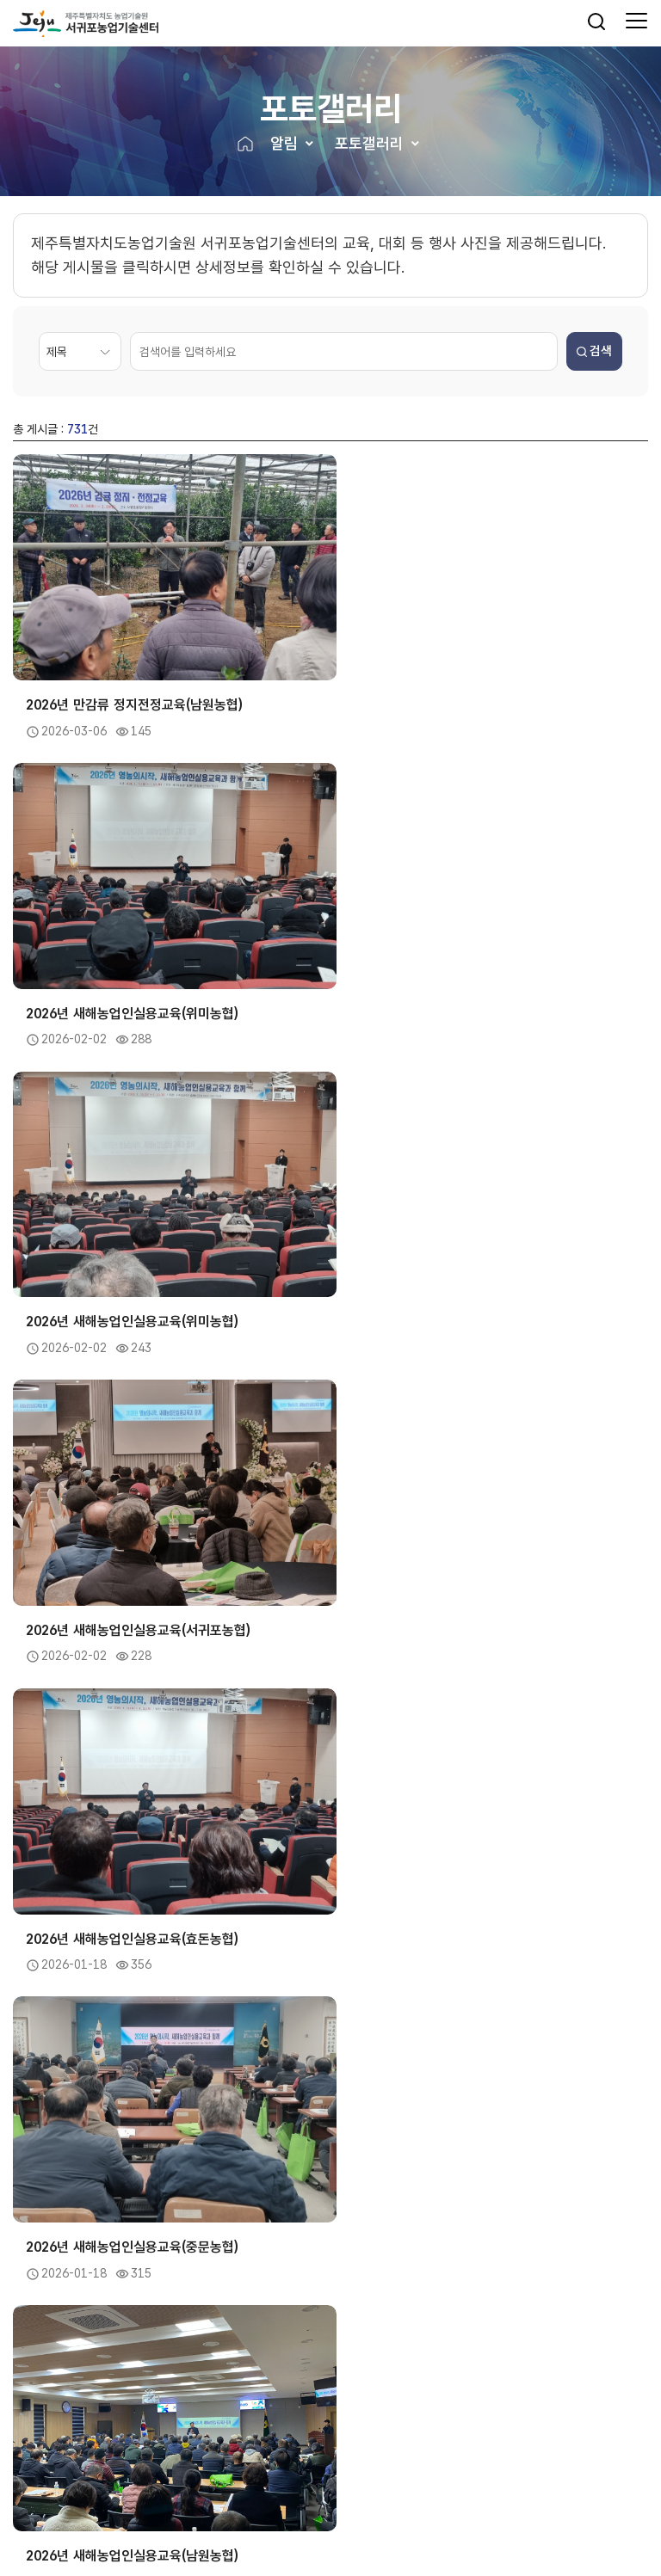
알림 (284, 144)
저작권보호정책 (189, 2495)
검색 (594, 352)
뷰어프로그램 (264, 2495)
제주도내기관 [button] (50, 2415)
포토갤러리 (369, 144)
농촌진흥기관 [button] (210, 2415)
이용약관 (123, 2495)
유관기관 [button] (359, 2415)
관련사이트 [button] (523, 2415)
